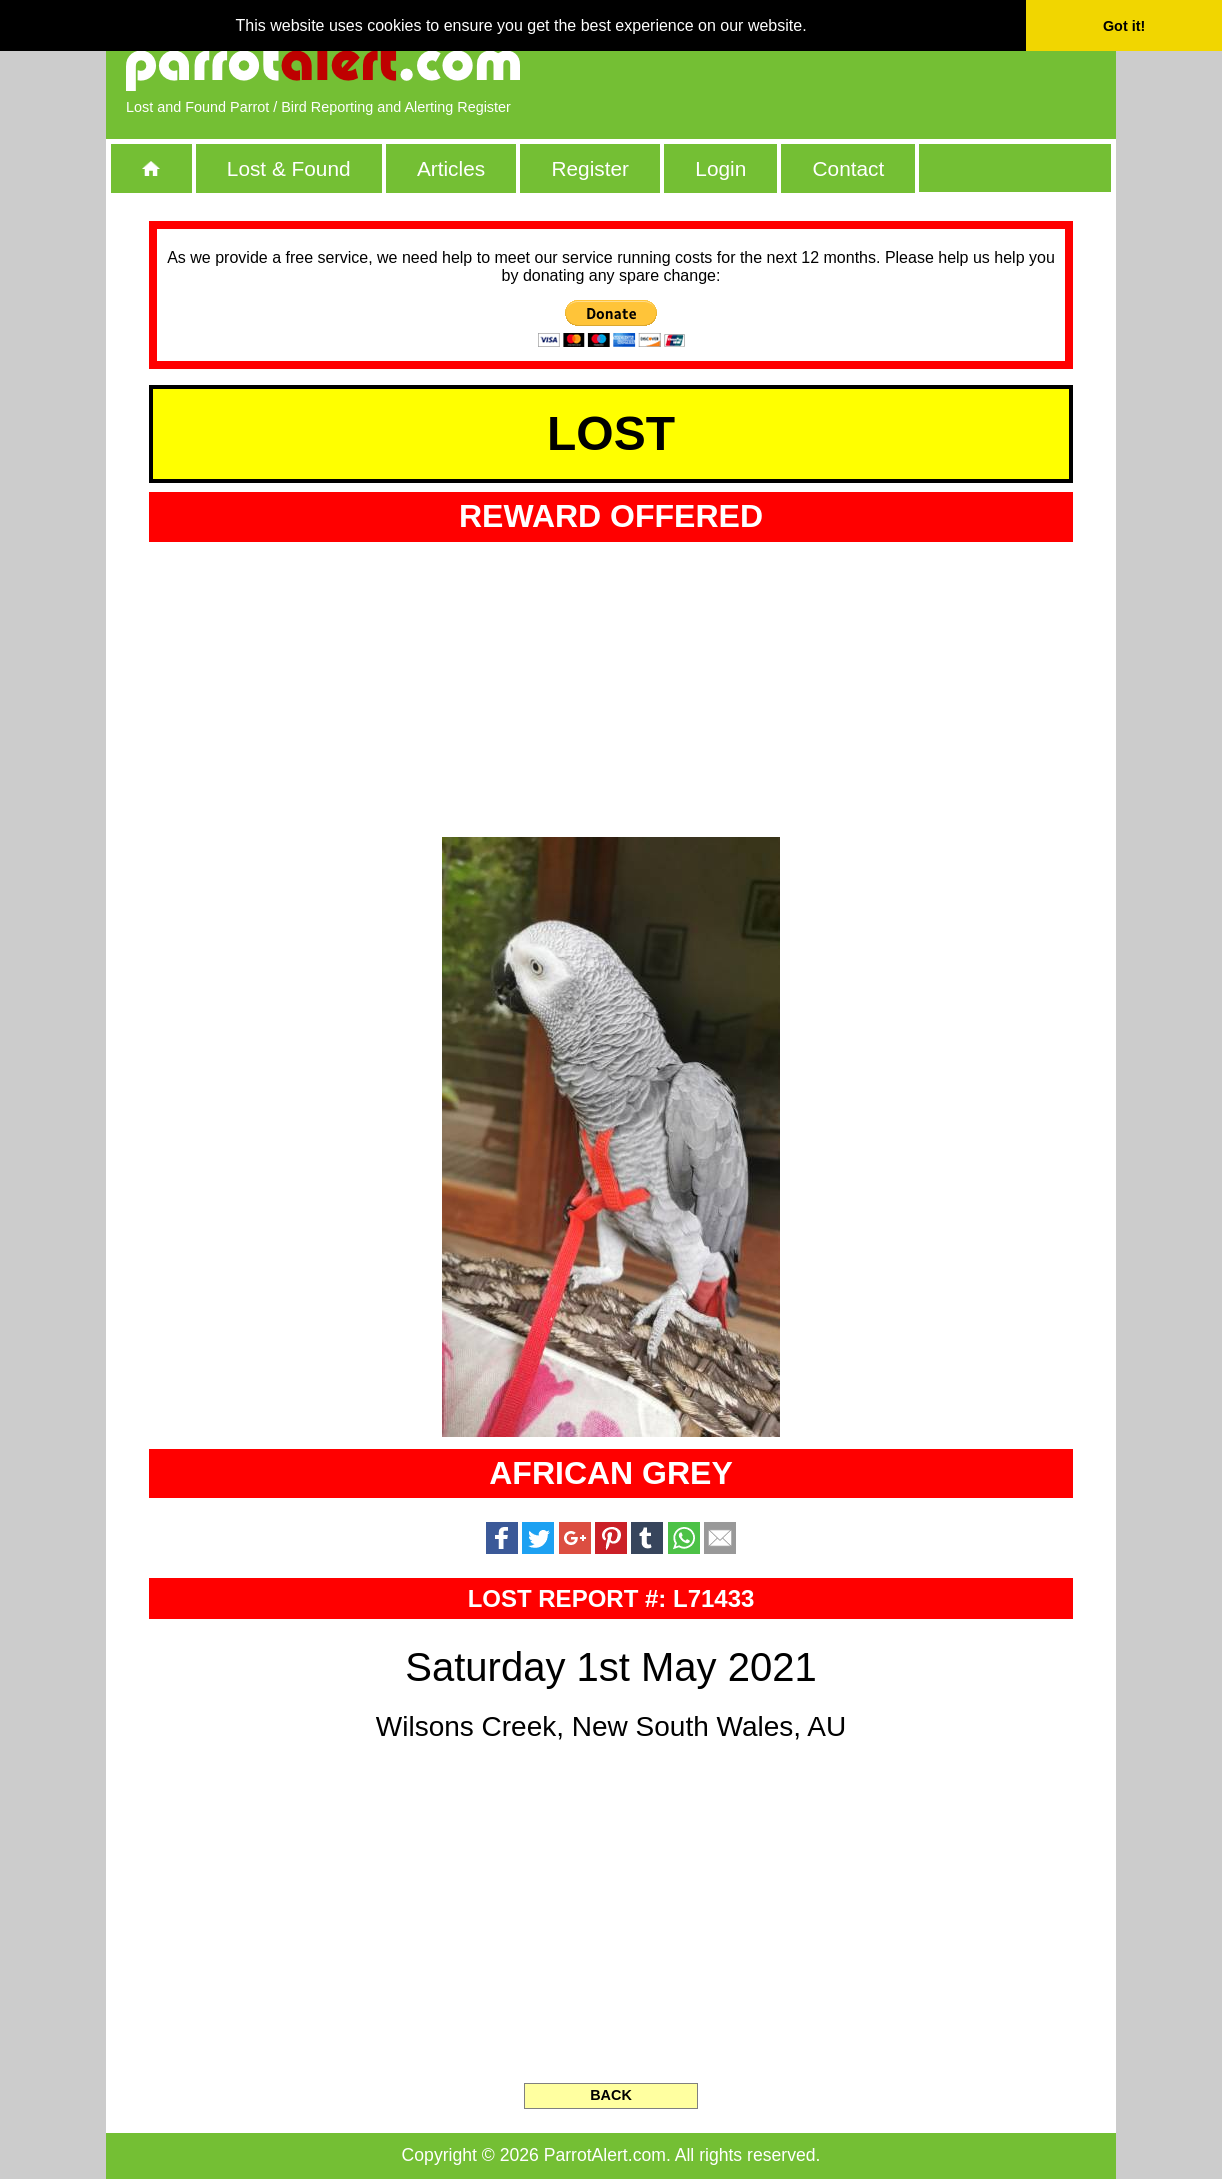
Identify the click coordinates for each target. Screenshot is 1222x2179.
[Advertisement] (866, 65)
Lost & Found (289, 168)
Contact (849, 168)
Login (720, 168)
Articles (451, 168)
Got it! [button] (1124, 26)
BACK (611, 2095)
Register (589, 168)
